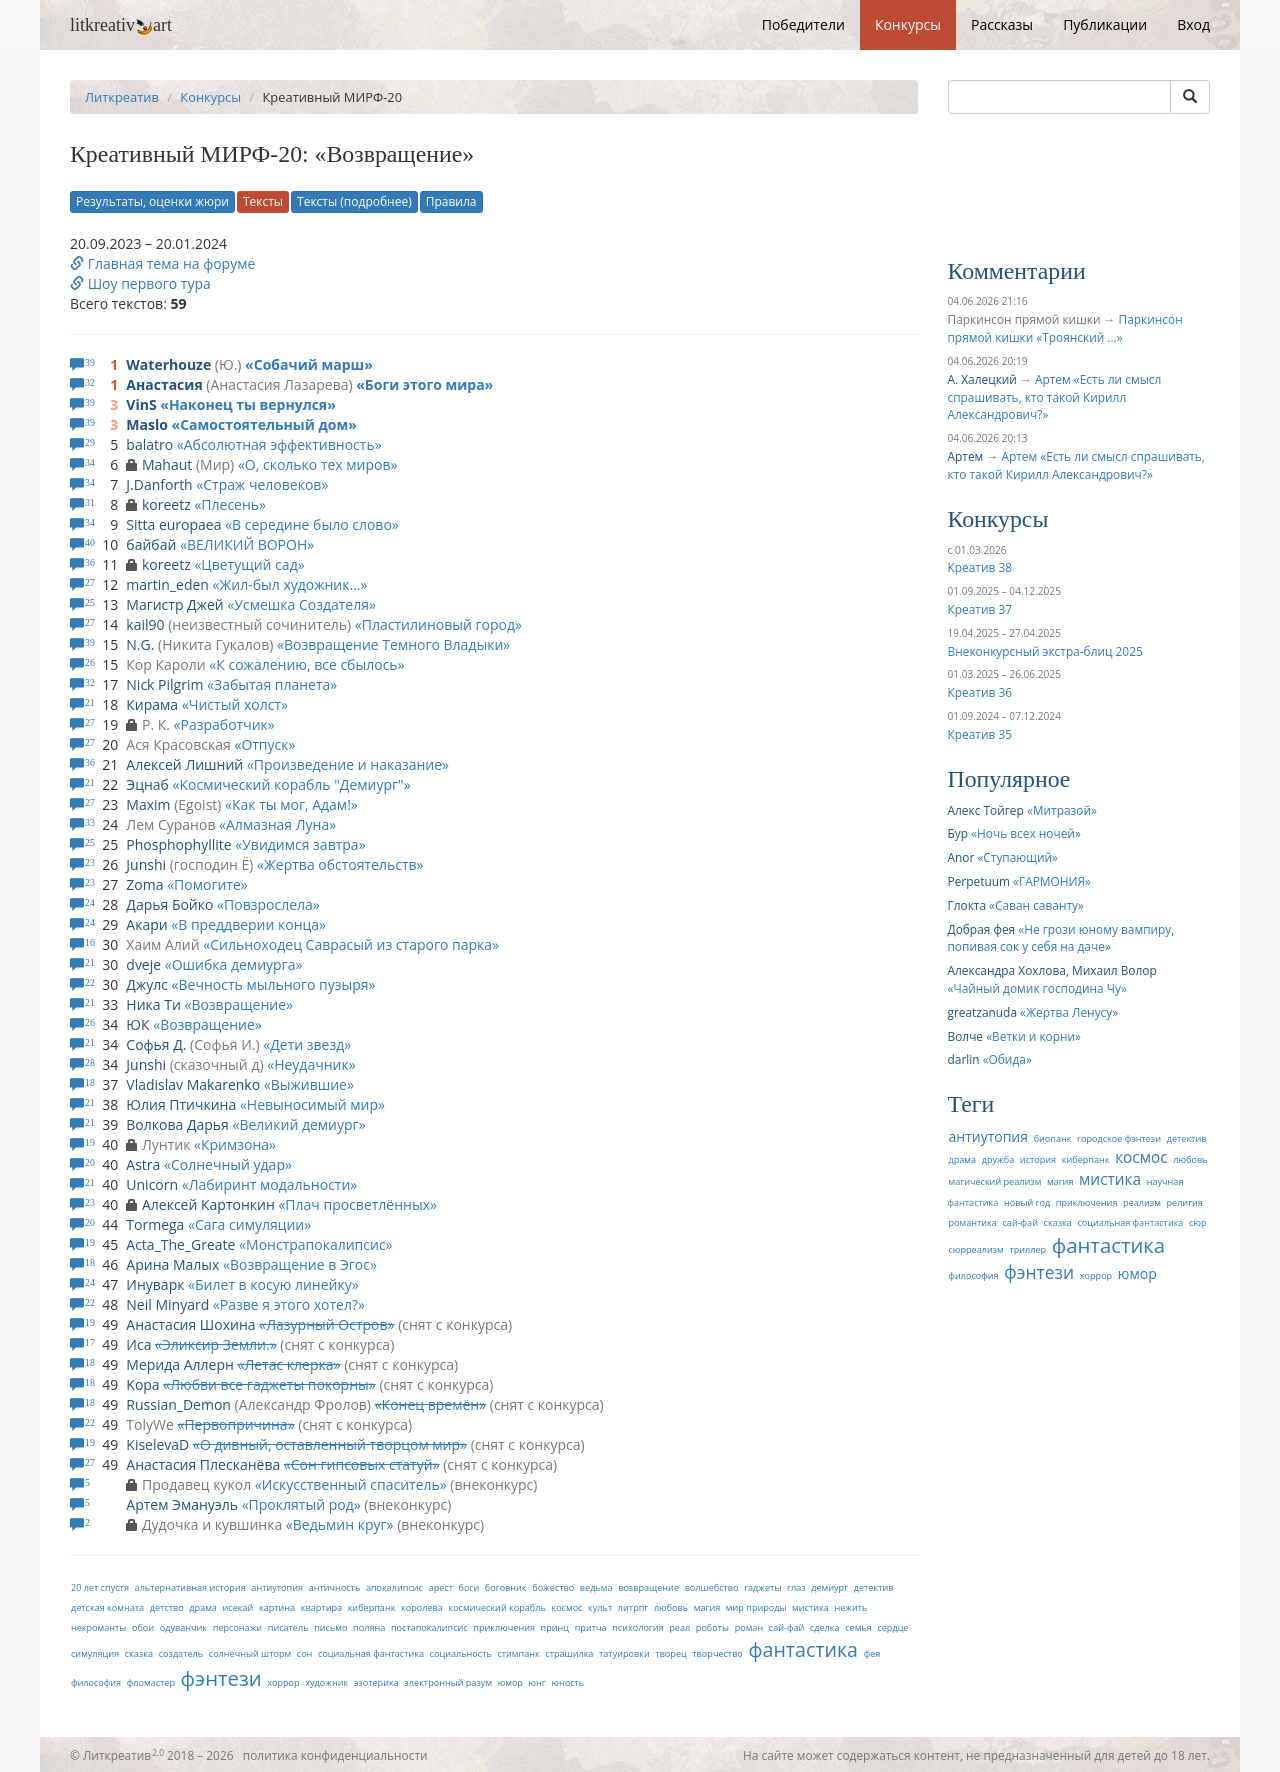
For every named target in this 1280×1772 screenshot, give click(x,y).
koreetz (166, 504)
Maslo (147, 424)
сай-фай (786, 1627)
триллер (1027, 1249)
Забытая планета (272, 684)
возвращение (648, 1587)
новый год (1027, 1202)
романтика (973, 1222)
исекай (238, 1607)
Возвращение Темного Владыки (393, 644)
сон (305, 1653)
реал (679, 1627)
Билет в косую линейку (273, 1284)
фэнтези (221, 1678)
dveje (143, 964)
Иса (138, 1344)
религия (1185, 1202)
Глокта (967, 905)
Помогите (207, 884)
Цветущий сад (249, 564)
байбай (151, 544)
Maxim (148, 804)
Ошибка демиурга (234, 964)
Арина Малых (172, 1264)
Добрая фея (982, 929)
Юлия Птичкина (181, 1104)
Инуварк (155, 1284)
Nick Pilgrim (164, 684)
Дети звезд (307, 1044)
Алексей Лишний (184, 764)
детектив (874, 1587)
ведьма (596, 1587)
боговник (506, 1587)
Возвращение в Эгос (300, 1264)
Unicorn (152, 1184)
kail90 (145, 624)
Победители (803, 24)
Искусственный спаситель (351, 1484)
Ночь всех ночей (1026, 833)
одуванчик (183, 1627)
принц (555, 1627)
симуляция (95, 1653)
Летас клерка (288, 1364)
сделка (825, 1627)
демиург (829, 1587)
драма (203, 1607)
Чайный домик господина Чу (1037, 988)
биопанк (1053, 1138)
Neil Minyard (167, 1304)
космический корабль (496, 1607)
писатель (288, 1627)
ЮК (137, 1024)
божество (553, 1587)
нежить (850, 1607)
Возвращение (238, 1004)
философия (96, 1682)
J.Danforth (159, 484)
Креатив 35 (980, 734)
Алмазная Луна (277, 824)
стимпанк (518, 1653)
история (1038, 1159)
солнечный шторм (250, 1653)
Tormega (155, 1224)
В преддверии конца (248, 924)
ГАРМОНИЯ (1052, 881)
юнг (537, 1682)
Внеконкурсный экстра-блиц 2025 (1045, 651)
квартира (321, 1607)
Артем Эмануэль (182, 1504)
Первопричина (235, 1424)
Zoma (144, 884)
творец (670, 1653)
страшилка (569, 1653)
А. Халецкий (982, 379)
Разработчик (224, 724)
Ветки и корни (1033, 1036)
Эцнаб (147, 784)
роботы (712, 1627)
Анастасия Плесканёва (203, 1464)
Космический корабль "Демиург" (291, 784)
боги (469, 1587)
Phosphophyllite (178, 844)
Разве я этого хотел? (289, 1304)
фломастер (151, 1682)
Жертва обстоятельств (340, 864)
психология (637, 1627)
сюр (1197, 1222)
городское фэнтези (1119, 1138)
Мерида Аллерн (180, 1364)
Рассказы (1002, 24)
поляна (369, 1627)
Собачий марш (309, 364)
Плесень (230, 504)
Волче (966, 1036)
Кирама (152, 704)
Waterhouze (168, 364)
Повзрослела (268, 904)
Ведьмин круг (340, 1524)
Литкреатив (122, 97)
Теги (971, 1104)
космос (566, 1607)
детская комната (107, 1607)
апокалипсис (394, 1587)
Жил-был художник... (289, 584)
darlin (964, 1059)
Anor (961, 857)
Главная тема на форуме (162, 263)
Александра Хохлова (1007, 970)
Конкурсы (908, 24)
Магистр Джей (174, 604)
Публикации (1105, 24)
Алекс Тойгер (986, 810)
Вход (1193, 24)
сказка (139, 1653)
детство (167, 1607)
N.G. (140, 644)
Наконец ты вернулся (248, 404)
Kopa (142, 1384)
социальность (461, 1653)
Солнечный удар (228, 1164)
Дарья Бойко (169, 904)
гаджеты (762, 1587)
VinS (141, 404)
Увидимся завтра (300, 844)
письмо (330, 1627)
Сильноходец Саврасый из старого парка (351, 944)
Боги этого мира (425, 384)
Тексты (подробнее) (354, 201)
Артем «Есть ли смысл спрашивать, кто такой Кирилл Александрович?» (1055, 397)
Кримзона (235, 1144)
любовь (671, 1607)
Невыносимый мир (312, 1104)
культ (600, 1607)
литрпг (633, 1607)
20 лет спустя (100, 1587)
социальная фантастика (371, 1653)
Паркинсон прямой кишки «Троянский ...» (1065, 328)
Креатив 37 (980, 609)
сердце (892, 1627)
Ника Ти (153, 1004)
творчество (717, 1653)
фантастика (803, 1649)
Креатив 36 (980, 692)
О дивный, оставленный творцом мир (330, 1444)
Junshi (146, 864)
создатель (181, 1653)
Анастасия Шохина (190, 1324)
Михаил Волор (1114, 970)
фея (872, 1653)
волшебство (712, 1587)
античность (335, 1587)
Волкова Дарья (177, 1124)
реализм (1142, 1202)
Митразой (1062, 810)
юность (567, 1682)
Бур (958, 833)
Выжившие (309, 1084)
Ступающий (1017, 857)
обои (143, 1627)
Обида (1007, 1059)
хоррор (283, 1682)
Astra (143, 1164)
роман (749, 1627)
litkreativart (121, 25)
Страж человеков (262, 484)
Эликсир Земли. (216, 1344)
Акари (146, 924)
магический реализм (995, 1181)
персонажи (237, 1627)
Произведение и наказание (348, 764)
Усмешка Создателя (301, 604)
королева (422, 1607)
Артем (966, 456)
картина (277, 1607)
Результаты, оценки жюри (152, 201)
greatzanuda (983, 1012)
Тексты (263, 201)
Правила (451, 201)
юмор (510, 1682)
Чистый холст (235, 704)
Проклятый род (301, 1504)
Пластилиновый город (438, 624)
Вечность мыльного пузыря (274, 984)
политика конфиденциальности (335, 1755)
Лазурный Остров (326, 1324)
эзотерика (376, 1682)
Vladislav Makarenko (193, 1084)
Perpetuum (979, 881)
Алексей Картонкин (208, 1204)
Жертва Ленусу (1069, 1012)
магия (707, 1607)
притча (591, 1627)
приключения (504, 1627)
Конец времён (431, 1404)
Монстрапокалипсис (316, 1244)
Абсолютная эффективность (279, 444)
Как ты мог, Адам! (291, 804)
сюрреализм (976, 1249)
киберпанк (372, 1607)
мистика (810, 1607)
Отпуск (264, 744)
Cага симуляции (249, 1224)
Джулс (147, 984)
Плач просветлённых (357, 1204)
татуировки (624, 1653)
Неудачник (311, 1064)
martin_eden (167, 584)
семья (858, 1627)
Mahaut (167, 464)
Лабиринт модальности (270, 1184)
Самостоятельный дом (264, 424)
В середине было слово (312, 524)
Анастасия (164, 384)
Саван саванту (1036, 905)
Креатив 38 (980, 567)
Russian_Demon (178, 1404)
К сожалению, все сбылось (306, 664)
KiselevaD (157, 1444)
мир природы (756, 1607)
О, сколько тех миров (318, 464)
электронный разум (448, 1682)
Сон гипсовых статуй (362, 1464)
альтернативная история (190, 1587)
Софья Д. (156, 1044)
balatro (149, 444)
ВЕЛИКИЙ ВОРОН (247, 544)
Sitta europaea (173, 524)
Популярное (1009, 779)
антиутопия (277, 1587)
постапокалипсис (429, 1627)
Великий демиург (298, 1124)
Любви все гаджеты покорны (269, 1384)
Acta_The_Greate (180, 1244)
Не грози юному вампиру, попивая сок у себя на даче (1061, 938)
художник (326, 1682)
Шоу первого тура (140, 283)
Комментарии (1017, 271)
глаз (796, 1587)
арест (441, 1587)
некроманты (98, 1627)
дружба (998, 1159)
